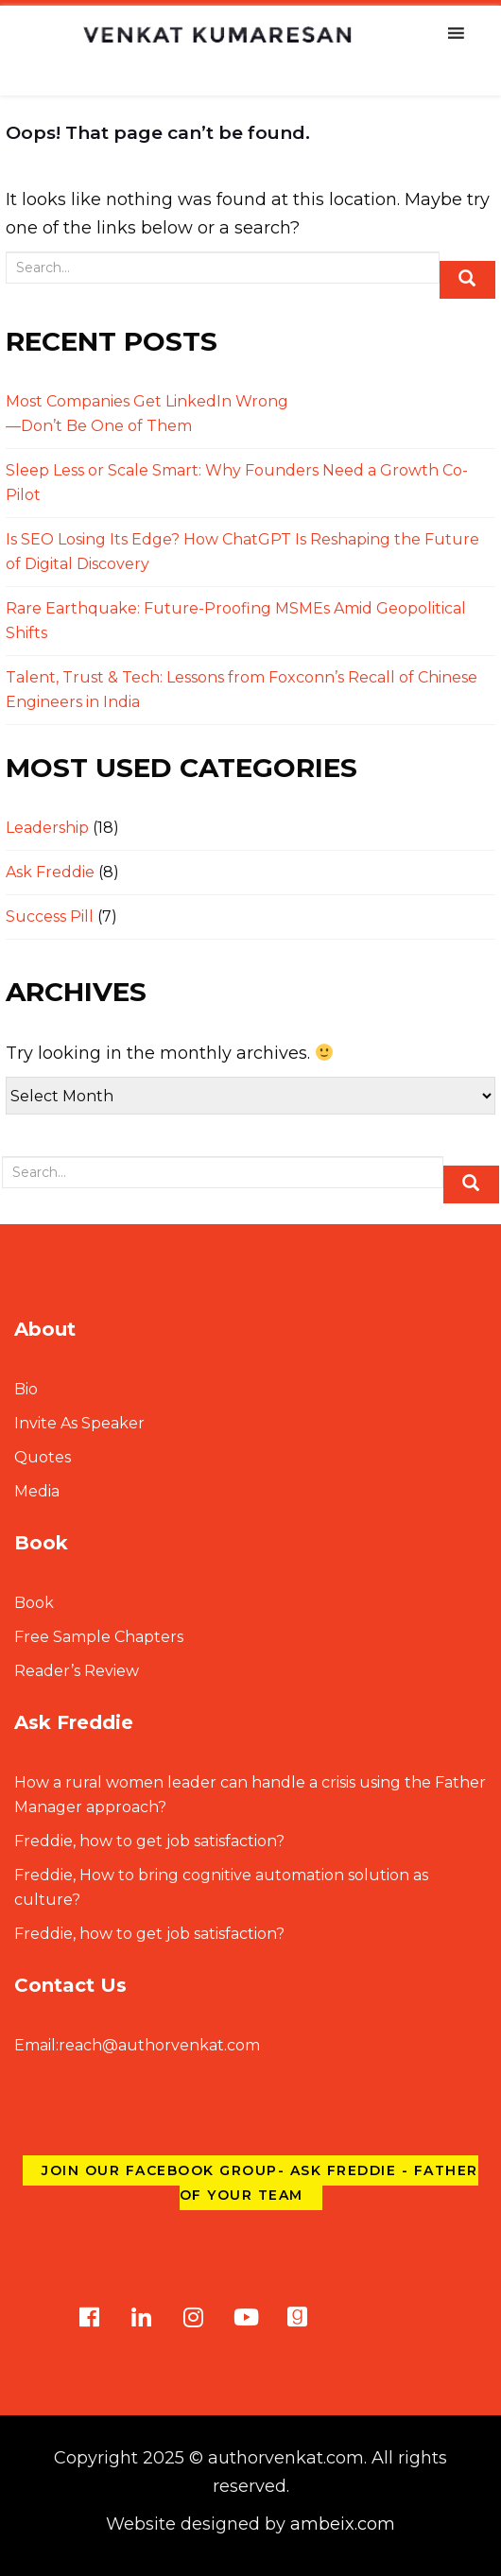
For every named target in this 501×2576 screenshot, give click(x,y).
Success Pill (50, 916)
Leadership (47, 828)
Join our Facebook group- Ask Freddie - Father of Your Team (260, 2183)
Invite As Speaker (79, 1423)
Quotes (42, 1457)
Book (34, 1603)
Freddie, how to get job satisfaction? (149, 1841)
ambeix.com (342, 2524)
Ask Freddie (50, 872)
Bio (26, 1389)
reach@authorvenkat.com (137, 2045)
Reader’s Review (76, 1671)
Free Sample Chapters (98, 1637)
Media (37, 1491)
